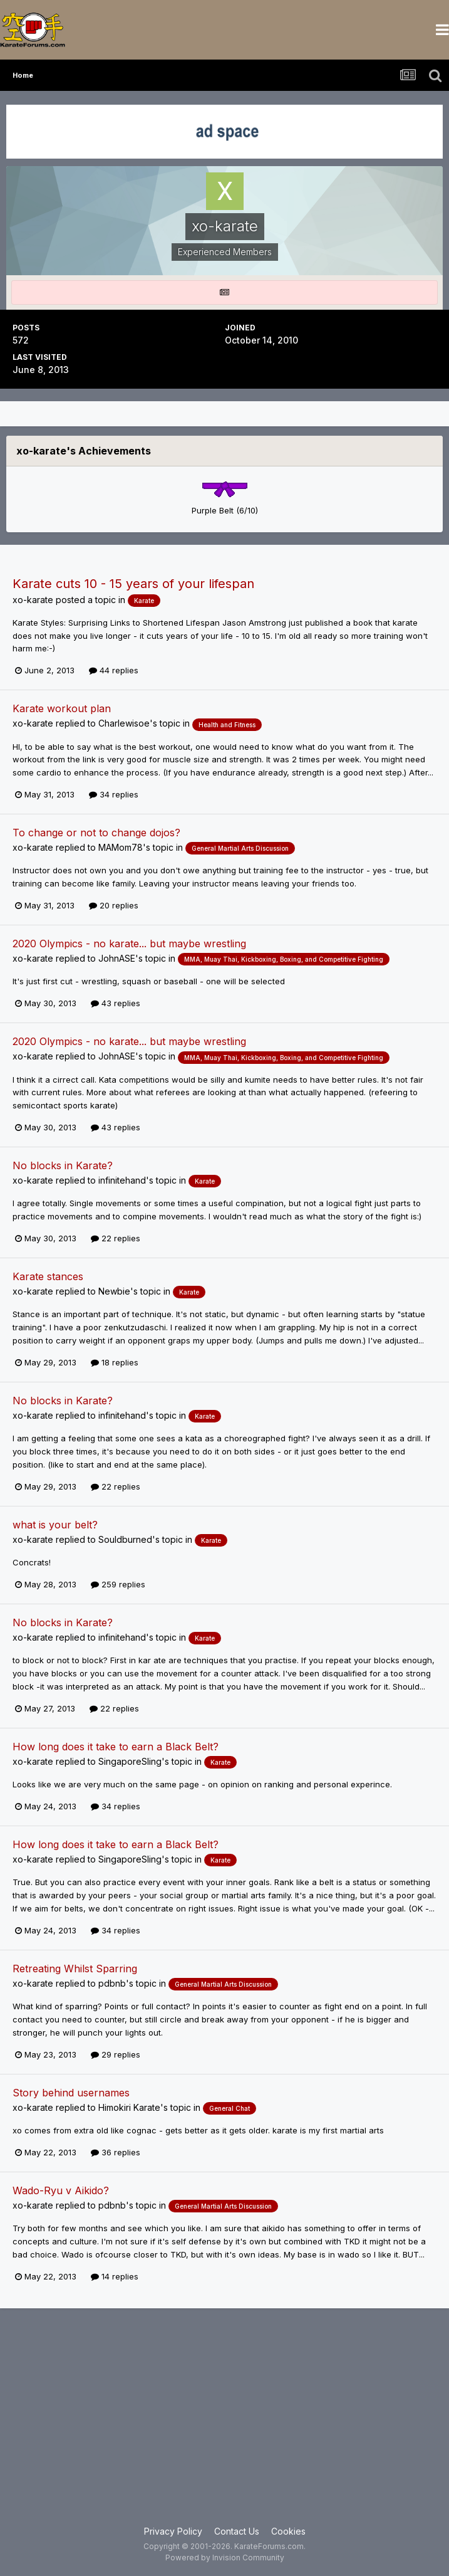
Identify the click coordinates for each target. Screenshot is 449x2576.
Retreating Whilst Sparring (75, 1968)
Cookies (288, 2531)
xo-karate (33, 599)
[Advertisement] (224, 2424)
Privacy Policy (173, 2531)
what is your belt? (55, 1524)
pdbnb (112, 1983)
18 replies (114, 1362)
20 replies (113, 905)
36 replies (115, 2152)
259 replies (118, 1584)
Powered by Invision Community (224, 2557)
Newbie (114, 1291)
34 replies (113, 794)
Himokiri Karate (129, 2107)
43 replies (115, 1003)
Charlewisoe (124, 723)
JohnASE (116, 958)
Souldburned (125, 1539)
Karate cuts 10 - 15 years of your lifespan (133, 583)
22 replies (115, 1238)
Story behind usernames (71, 2092)
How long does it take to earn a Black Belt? (116, 1746)
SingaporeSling (130, 1761)
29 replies (115, 2054)
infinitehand (122, 1180)
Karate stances (48, 1276)
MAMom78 (120, 847)
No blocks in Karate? (63, 1165)
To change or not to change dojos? (96, 832)
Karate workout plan (62, 708)
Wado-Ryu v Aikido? (61, 2190)
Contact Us (236, 2531)
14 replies (114, 2276)
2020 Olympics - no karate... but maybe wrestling (129, 943)
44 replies (113, 670)
